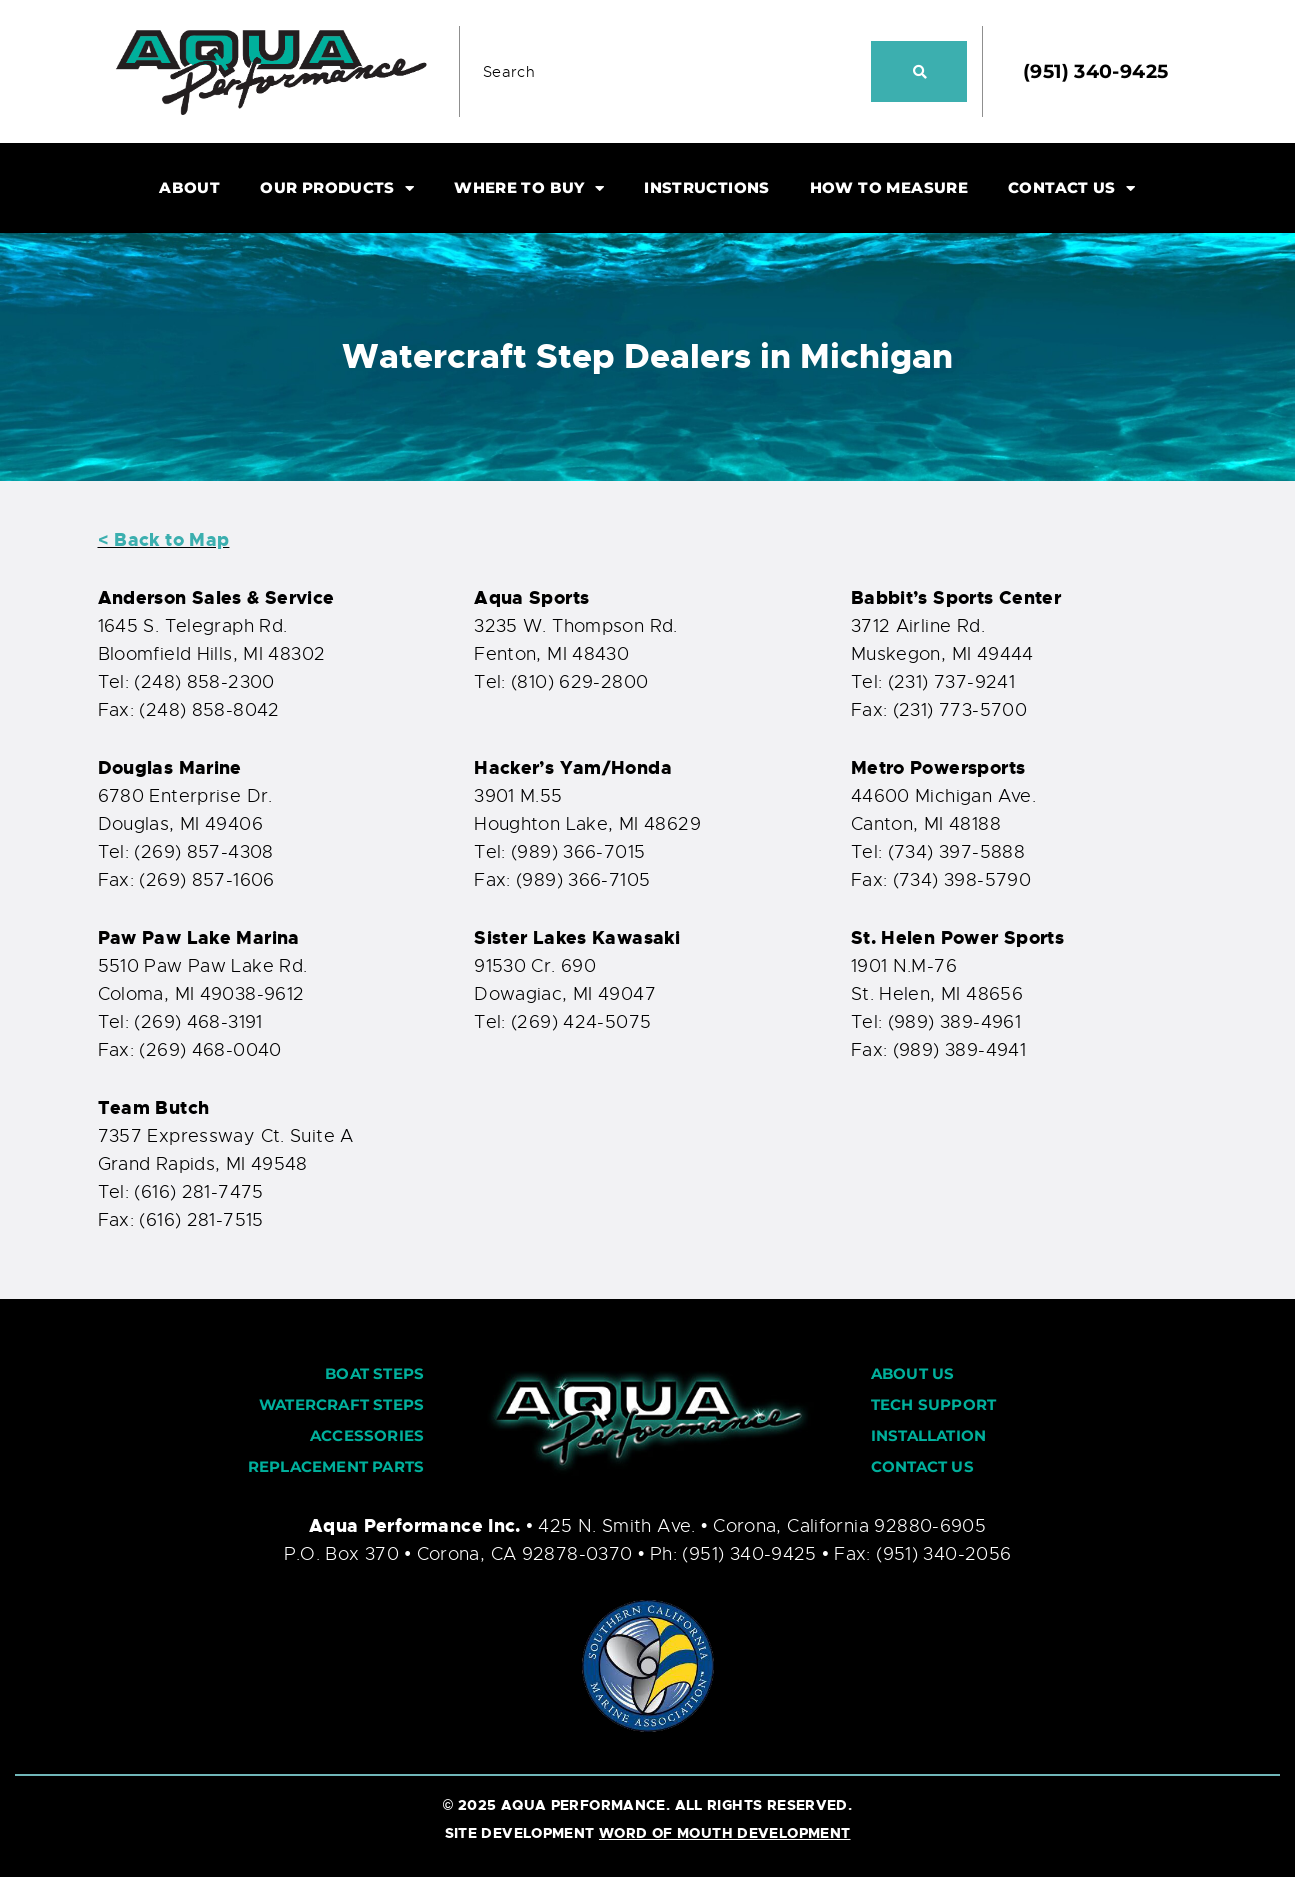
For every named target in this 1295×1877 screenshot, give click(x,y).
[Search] (919, 71)
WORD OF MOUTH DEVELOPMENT (725, 1833)
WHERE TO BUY (529, 188)
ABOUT (189, 187)
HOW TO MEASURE (889, 187)
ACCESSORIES (367, 1435)
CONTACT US (1071, 188)
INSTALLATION (928, 1435)
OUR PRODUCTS (337, 188)
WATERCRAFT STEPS (341, 1404)
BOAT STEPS (374, 1373)
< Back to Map (164, 540)
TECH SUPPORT (933, 1404)
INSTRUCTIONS (707, 187)
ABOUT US (913, 1373)
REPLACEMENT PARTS (336, 1466)
